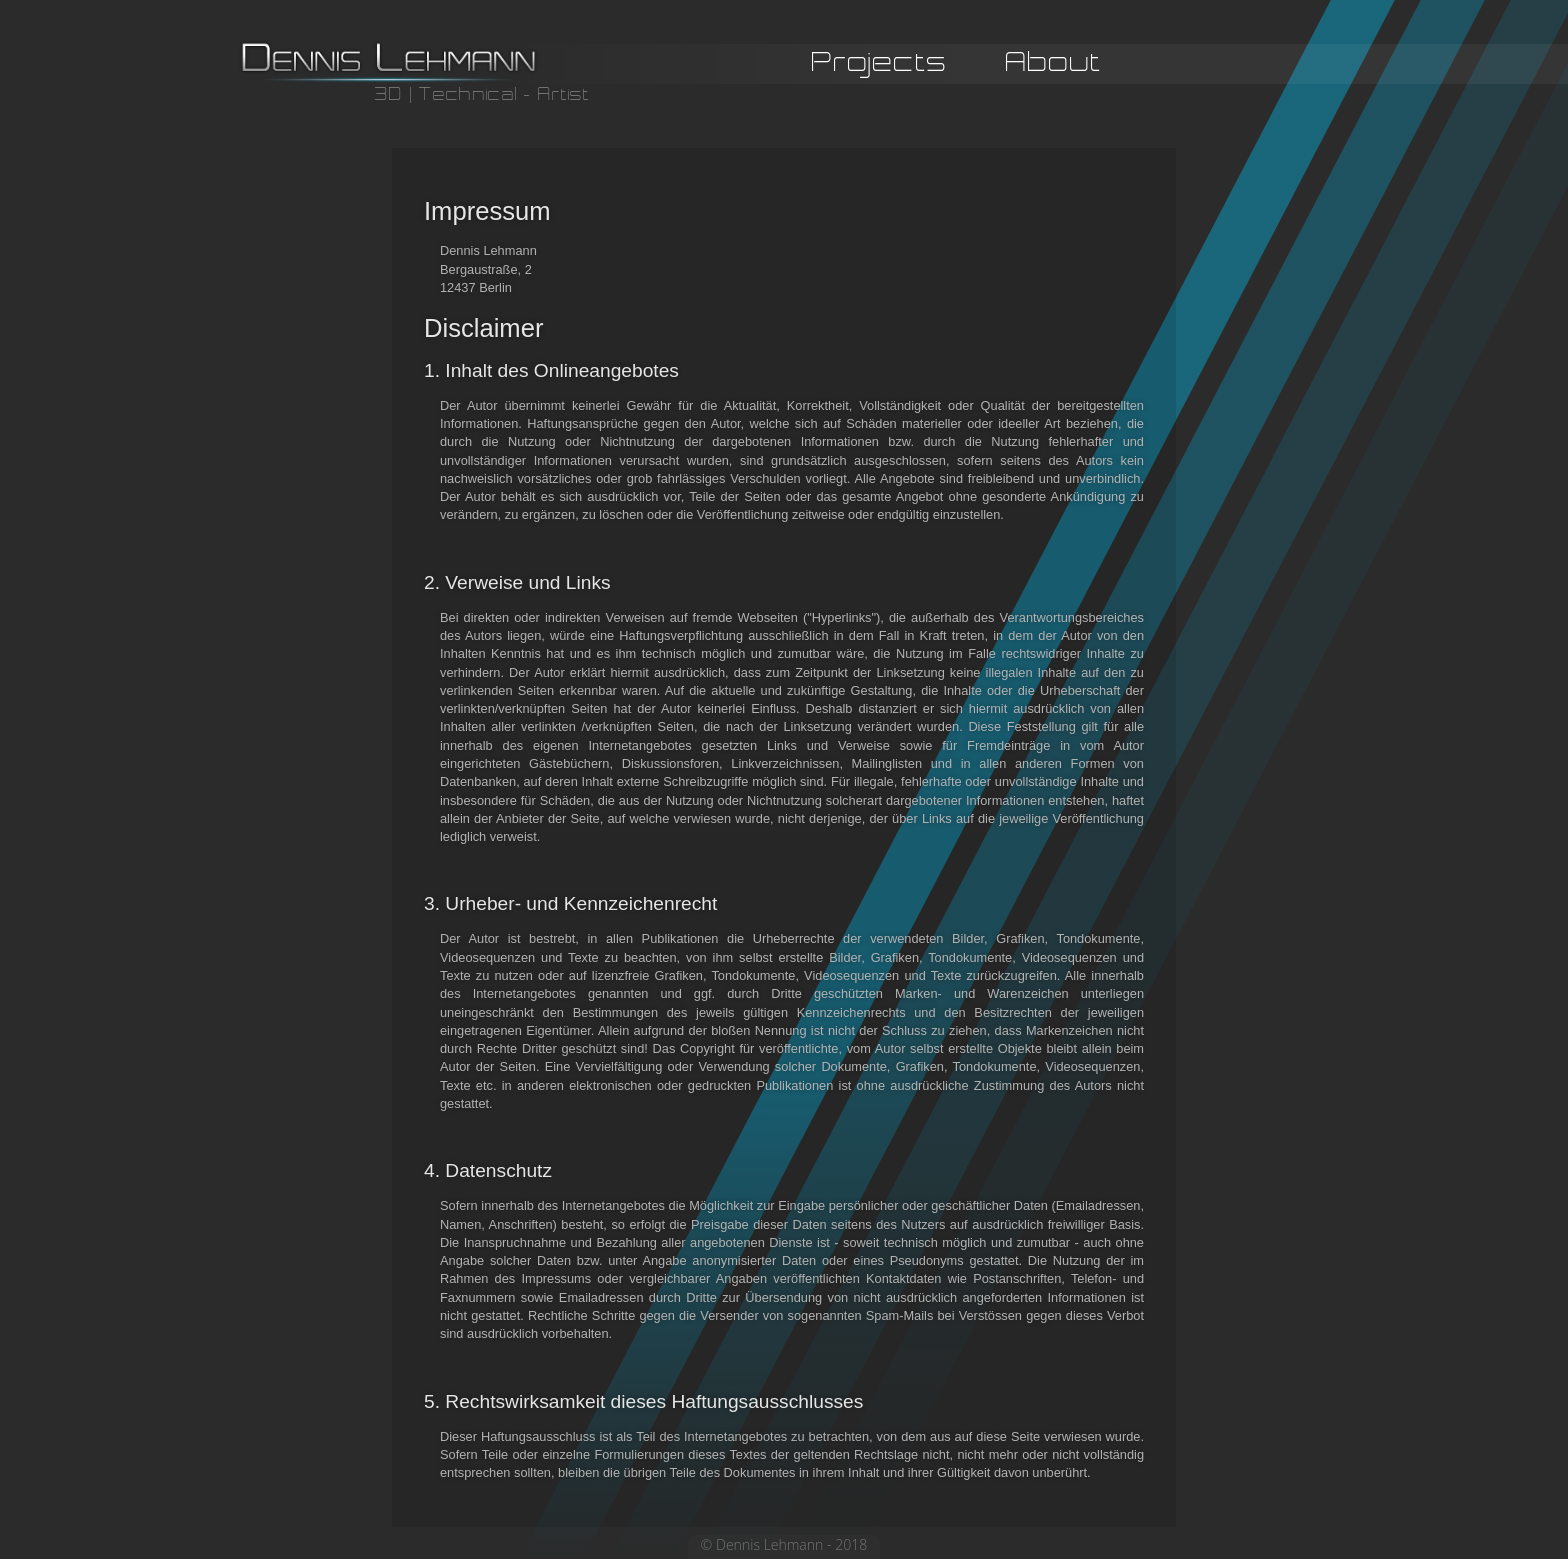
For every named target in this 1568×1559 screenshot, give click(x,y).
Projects (880, 64)
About (1053, 64)
